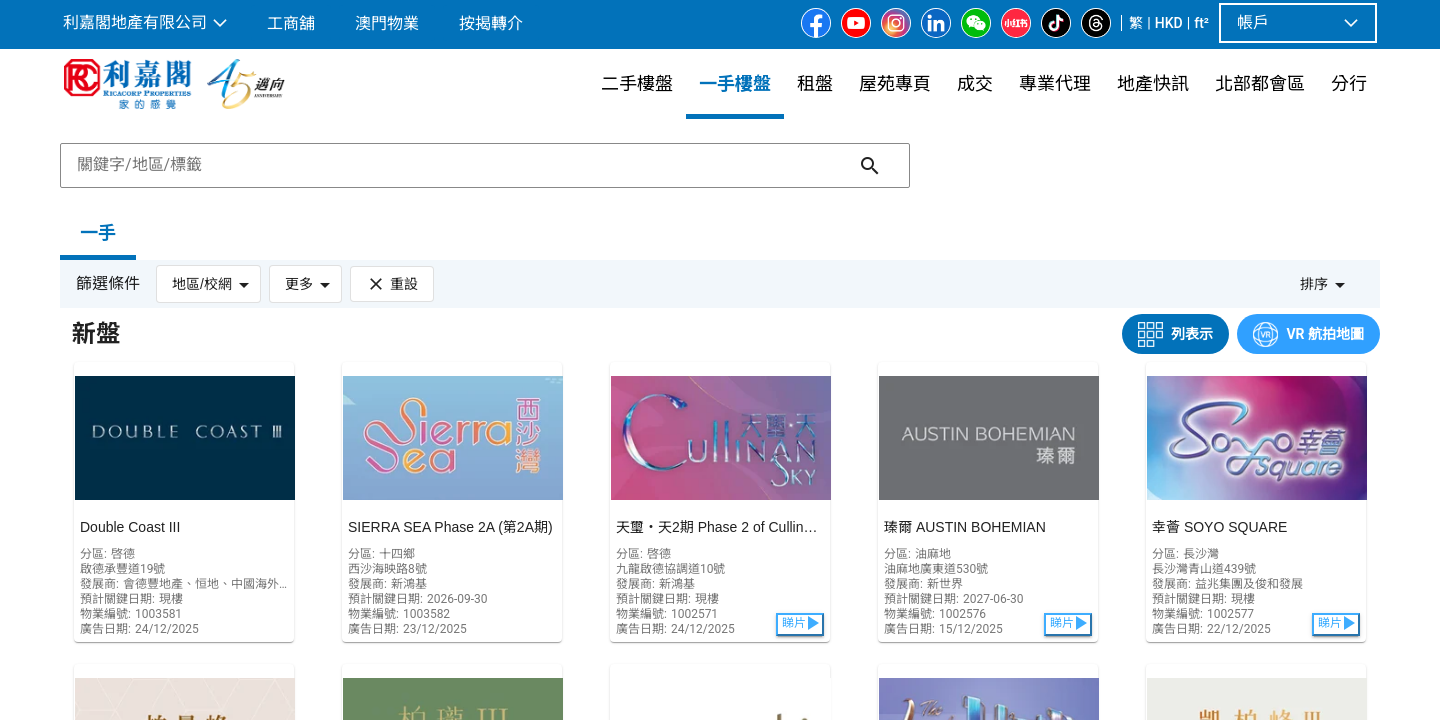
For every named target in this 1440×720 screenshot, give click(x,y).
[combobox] (485, 165)
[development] (184, 502)
